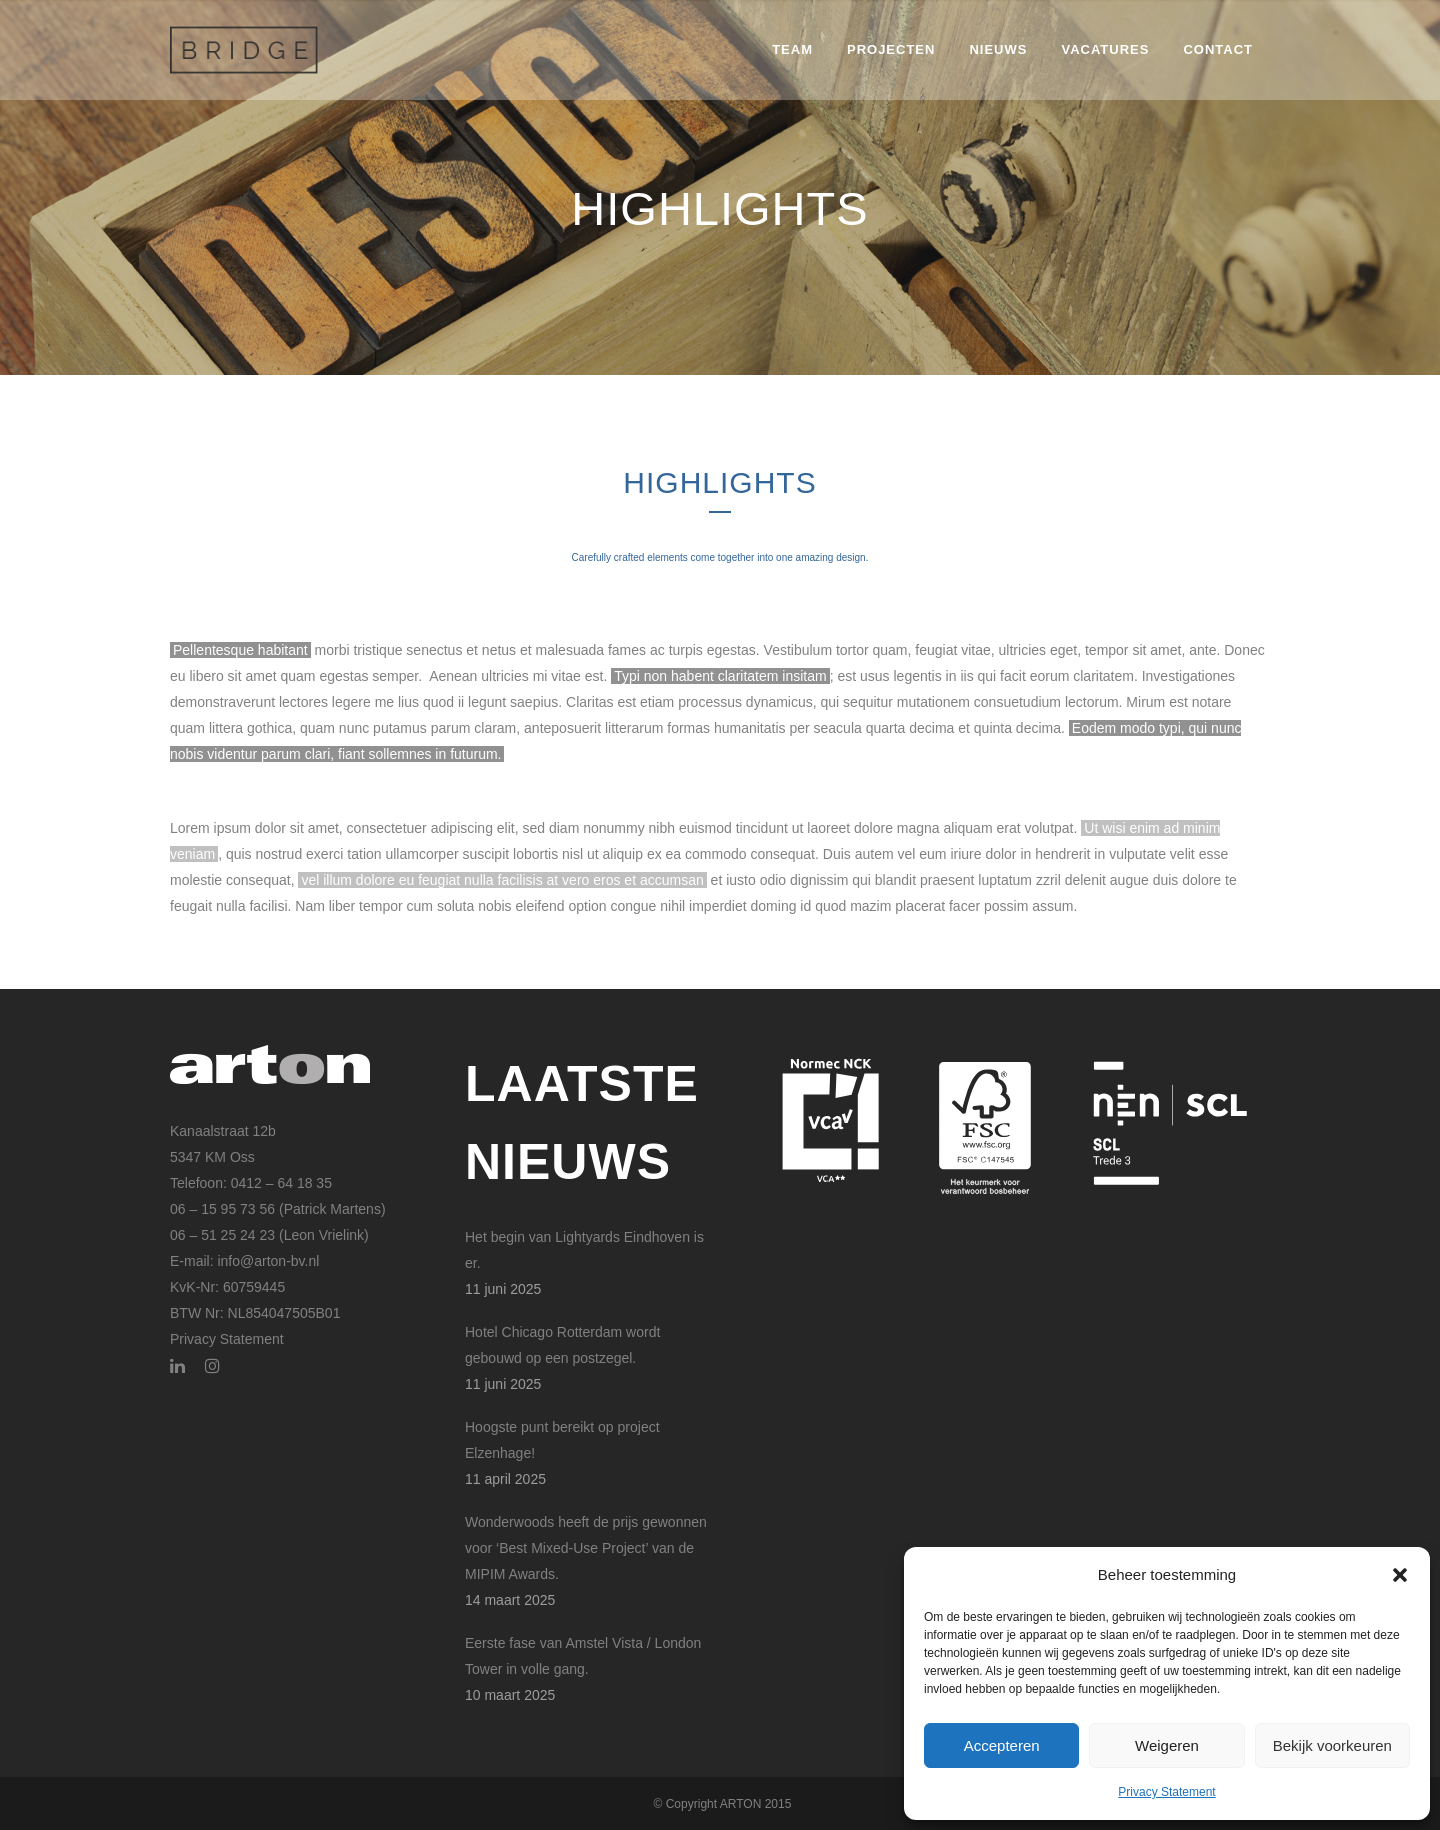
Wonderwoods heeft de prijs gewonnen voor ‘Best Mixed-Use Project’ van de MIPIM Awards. (586, 1548)
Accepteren (1002, 1745)
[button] (1400, 1575)
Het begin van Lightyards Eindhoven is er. (584, 1250)
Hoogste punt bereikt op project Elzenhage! (562, 1440)
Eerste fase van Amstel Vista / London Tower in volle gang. (583, 1656)
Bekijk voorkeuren (1332, 1745)
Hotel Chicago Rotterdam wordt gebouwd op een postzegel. (562, 1345)
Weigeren (1167, 1745)
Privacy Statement (1166, 1792)
